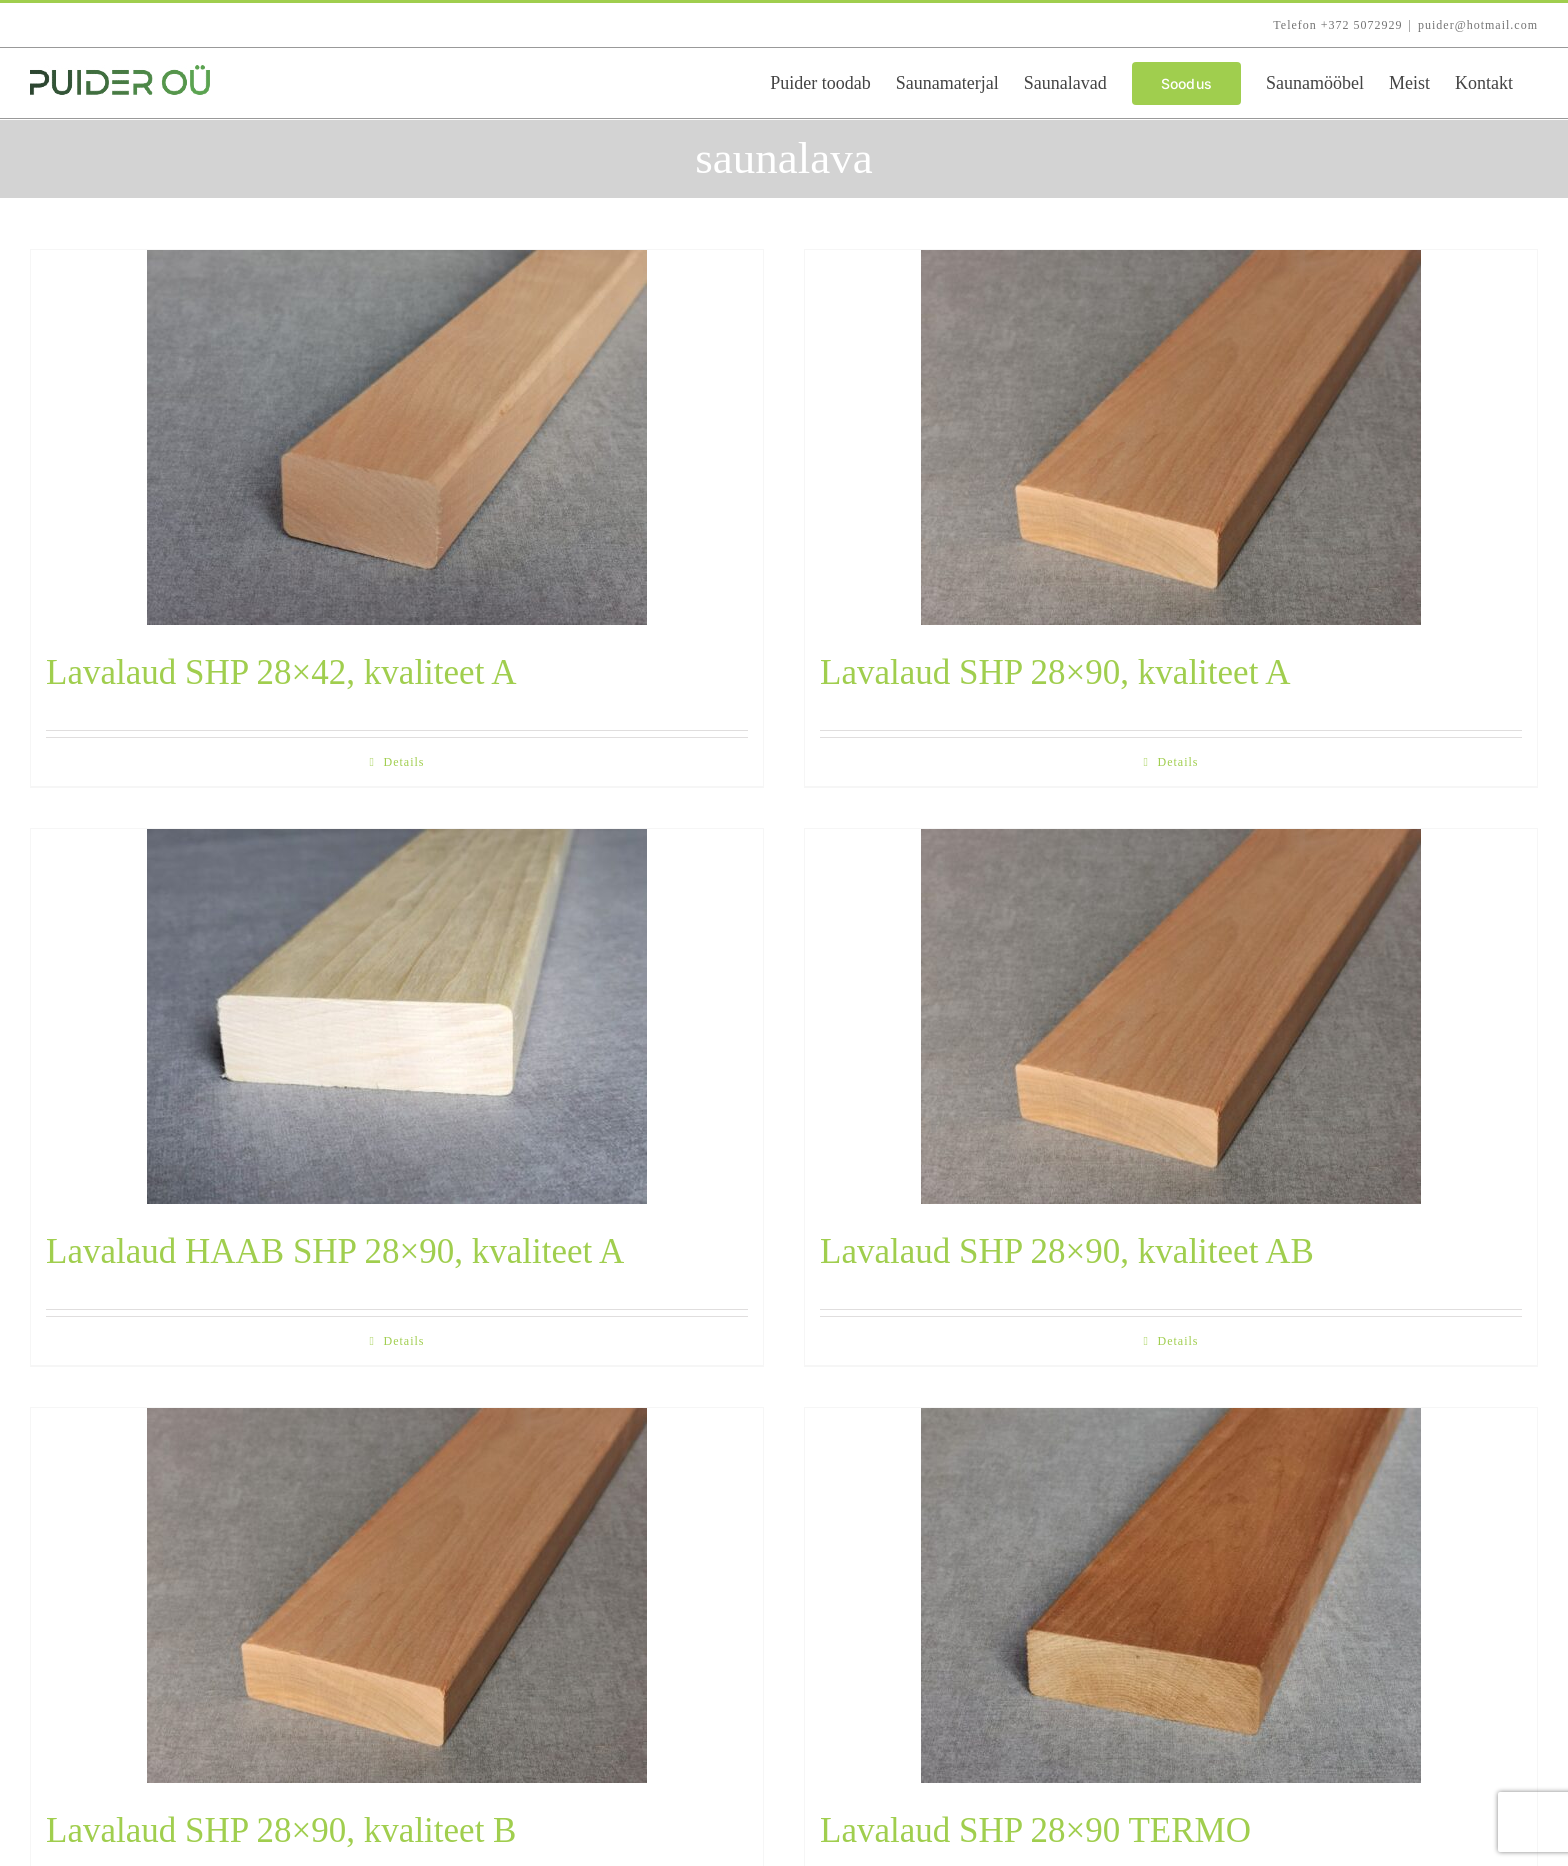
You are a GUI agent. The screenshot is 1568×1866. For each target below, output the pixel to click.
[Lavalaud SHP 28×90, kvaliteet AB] (1171, 1016)
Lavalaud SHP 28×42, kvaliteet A (281, 672)
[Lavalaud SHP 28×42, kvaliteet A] (397, 437)
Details (404, 762)
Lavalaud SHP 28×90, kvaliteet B (281, 1830)
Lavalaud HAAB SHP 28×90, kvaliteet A (335, 1251)
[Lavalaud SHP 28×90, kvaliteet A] (1171, 437)
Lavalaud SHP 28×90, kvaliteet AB (1067, 1251)
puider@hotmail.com (1478, 25)
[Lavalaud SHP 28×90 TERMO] (1171, 1595)
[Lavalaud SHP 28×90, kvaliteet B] (397, 1595)
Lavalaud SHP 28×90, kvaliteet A (1055, 672)
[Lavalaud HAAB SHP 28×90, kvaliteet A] (397, 1016)
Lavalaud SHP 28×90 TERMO (1035, 1830)
